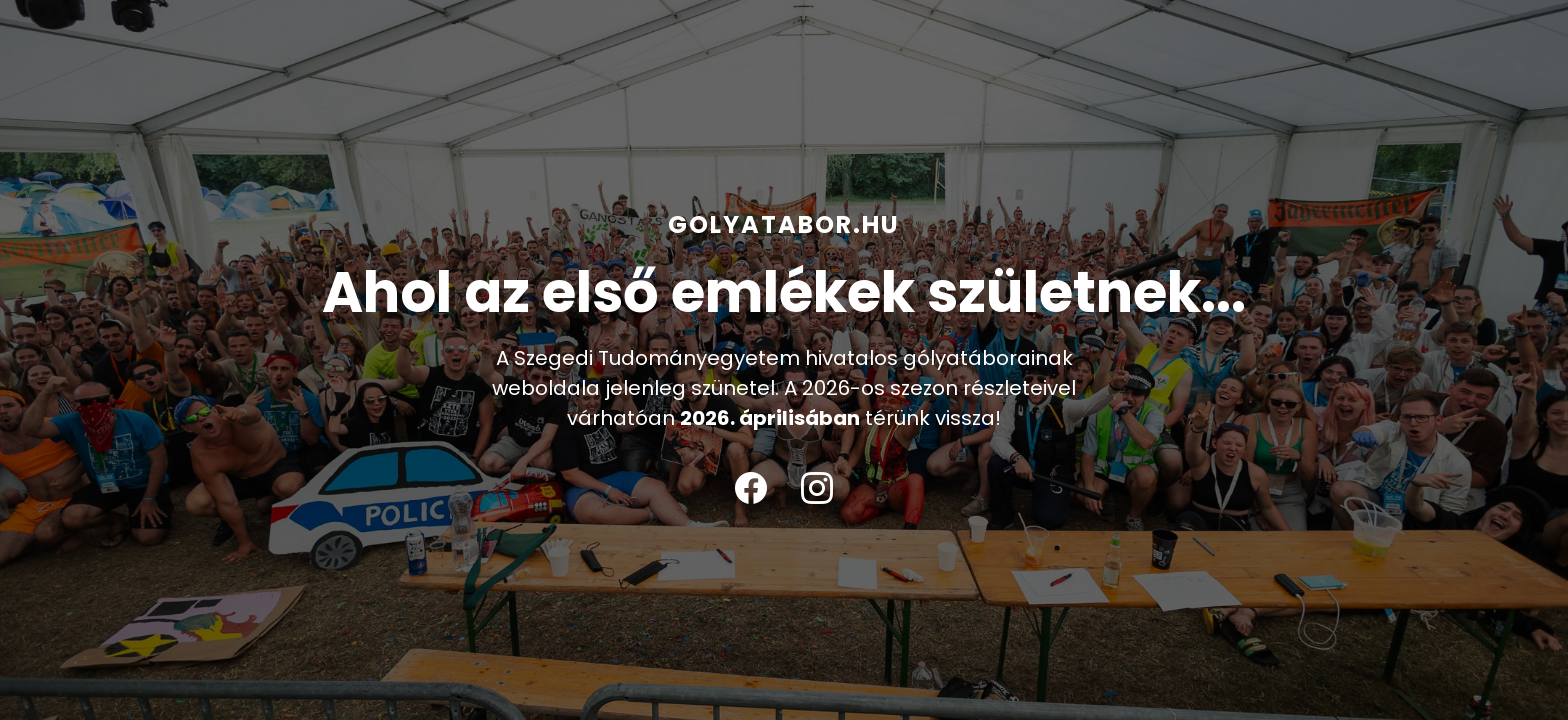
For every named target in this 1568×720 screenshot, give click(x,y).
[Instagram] (817, 488)
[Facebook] (751, 488)
